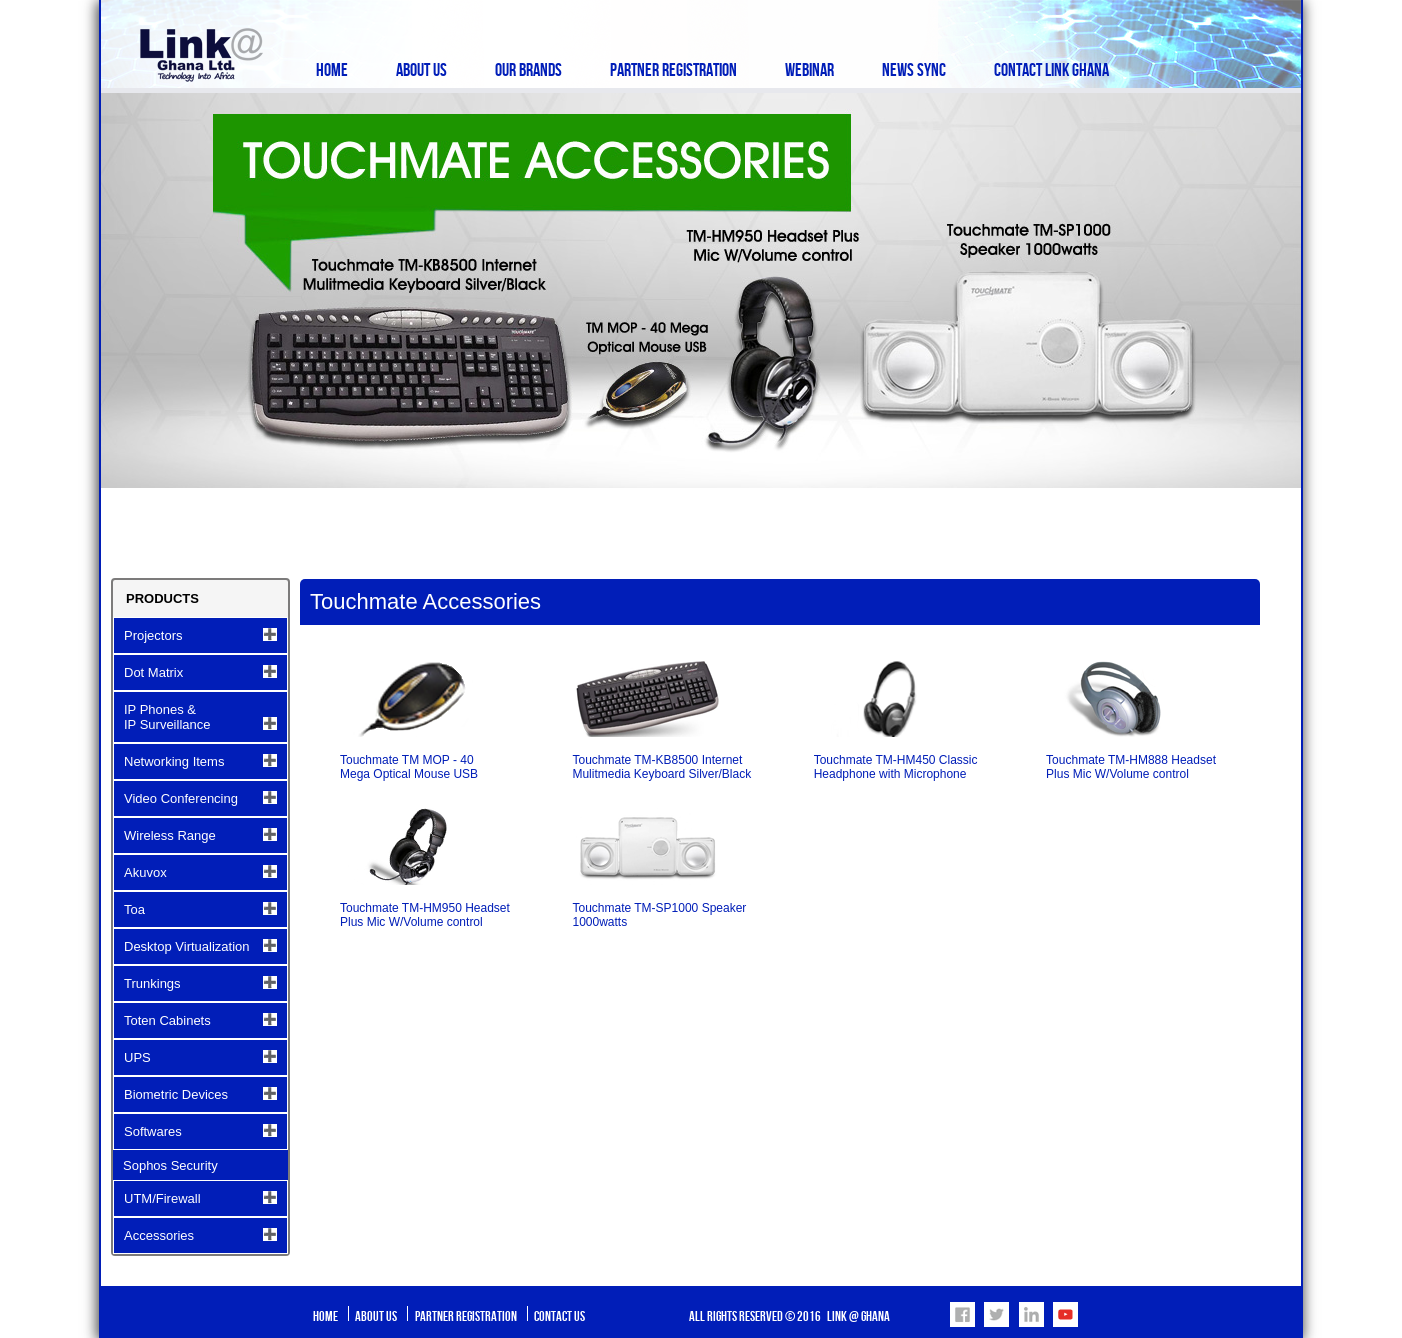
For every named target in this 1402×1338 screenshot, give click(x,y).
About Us (421, 70)
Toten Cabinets (167, 1020)
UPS (137, 1057)
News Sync (914, 70)
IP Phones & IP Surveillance (167, 717)
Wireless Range (170, 835)
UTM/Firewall (162, 1198)
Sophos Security (170, 1165)
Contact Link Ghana (1051, 70)
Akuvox (145, 872)
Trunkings (152, 983)
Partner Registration (673, 70)
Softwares (153, 1131)
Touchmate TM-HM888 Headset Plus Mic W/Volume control (1131, 767)
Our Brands (528, 70)
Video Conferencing (181, 798)
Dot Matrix (153, 672)
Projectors (153, 635)
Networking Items (174, 761)
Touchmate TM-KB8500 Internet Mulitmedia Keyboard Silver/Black (661, 767)
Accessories (159, 1235)
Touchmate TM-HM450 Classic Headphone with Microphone (896, 767)
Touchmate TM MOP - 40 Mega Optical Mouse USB (409, 767)
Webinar (809, 70)
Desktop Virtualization (187, 946)
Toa (134, 909)
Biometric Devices (176, 1094)
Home (332, 70)
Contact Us (559, 1316)
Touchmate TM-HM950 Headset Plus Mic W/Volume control (425, 915)
